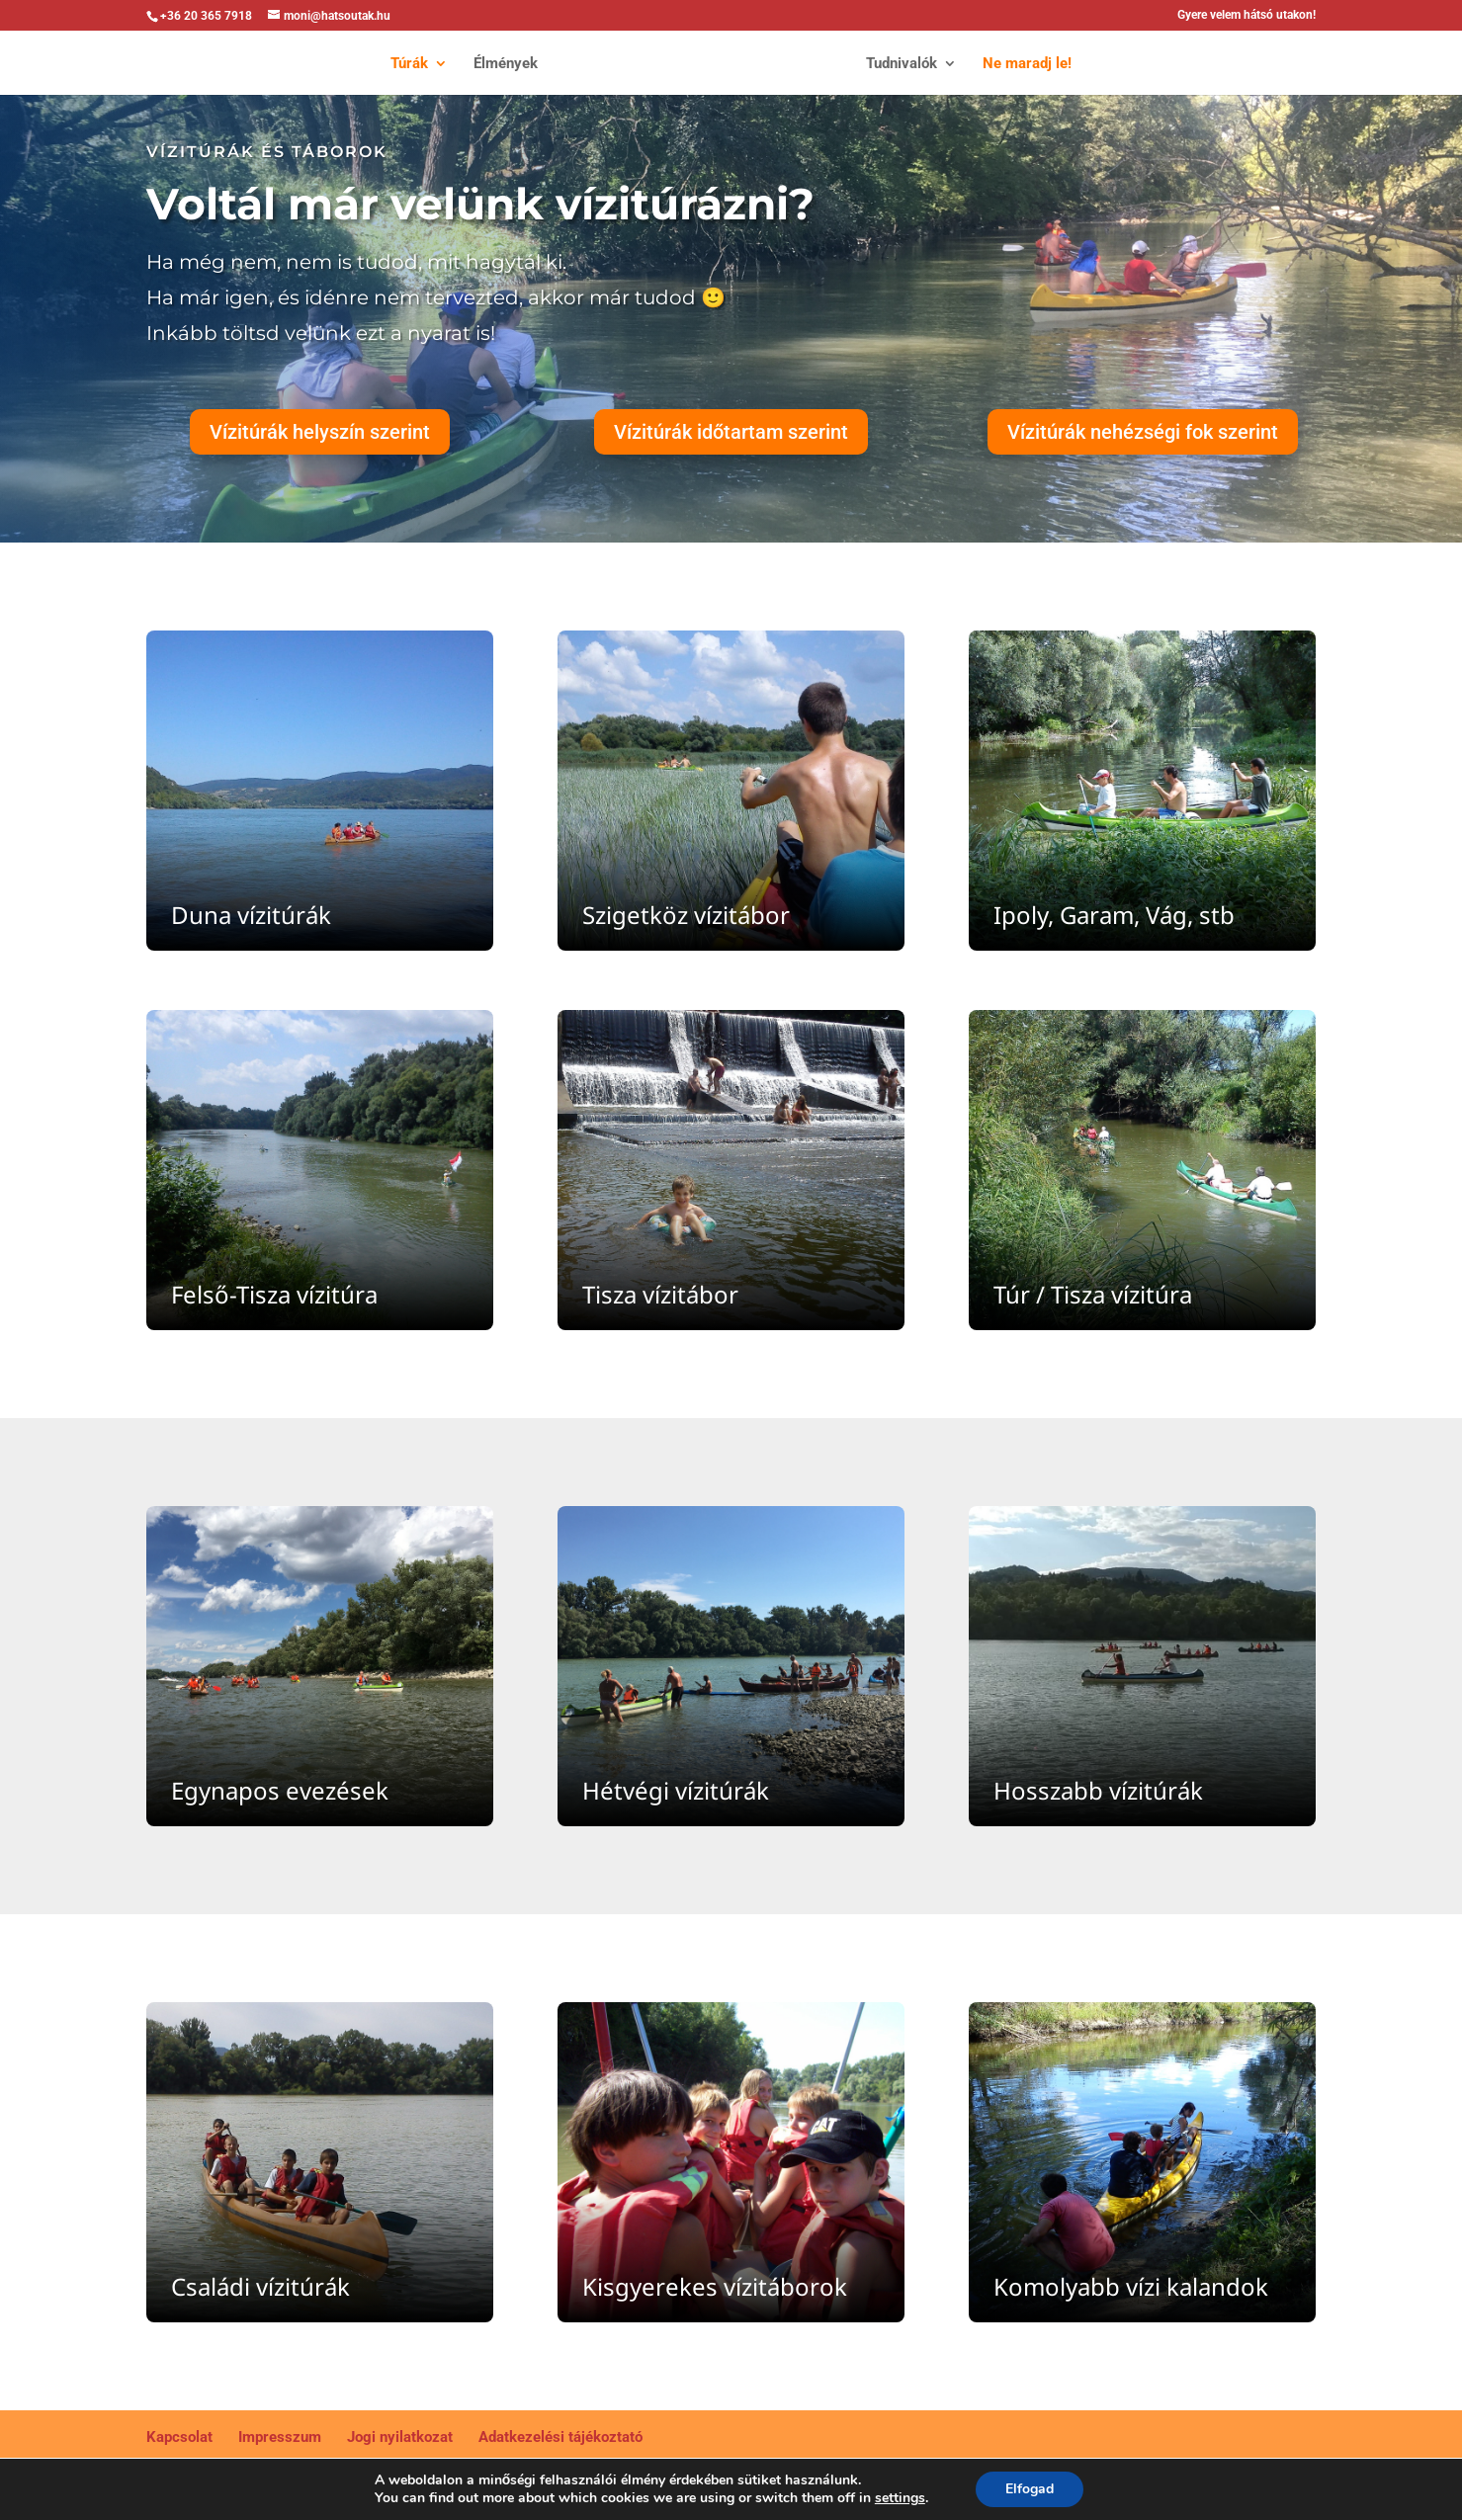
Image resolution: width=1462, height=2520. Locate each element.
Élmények (494, 64)
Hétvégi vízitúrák (675, 1790)
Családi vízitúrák (260, 2286)
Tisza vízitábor (660, 1294)
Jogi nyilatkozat (400, 2437)
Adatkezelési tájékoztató (560, 2437)
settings (906, 2498)
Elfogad (1039, 2489)
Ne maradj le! (1038, 64)
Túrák (397, 64)
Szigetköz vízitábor (686, 914)
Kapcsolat (179, 2437)
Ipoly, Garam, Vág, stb (1114, 914)
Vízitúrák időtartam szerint (731, 432)
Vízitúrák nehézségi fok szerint (1142, 432)
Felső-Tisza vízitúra (274, 1294)
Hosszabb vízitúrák (1098, 1790)
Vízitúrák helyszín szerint (320, 432)
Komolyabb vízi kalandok (1130, 2286)
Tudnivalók (913, 64)
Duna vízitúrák (251, 914)
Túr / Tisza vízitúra (1092, 1294)
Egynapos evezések (279, 1790)
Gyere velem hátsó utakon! (1246, 15)
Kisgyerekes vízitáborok (714, 2286)
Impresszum (279, 2437)
